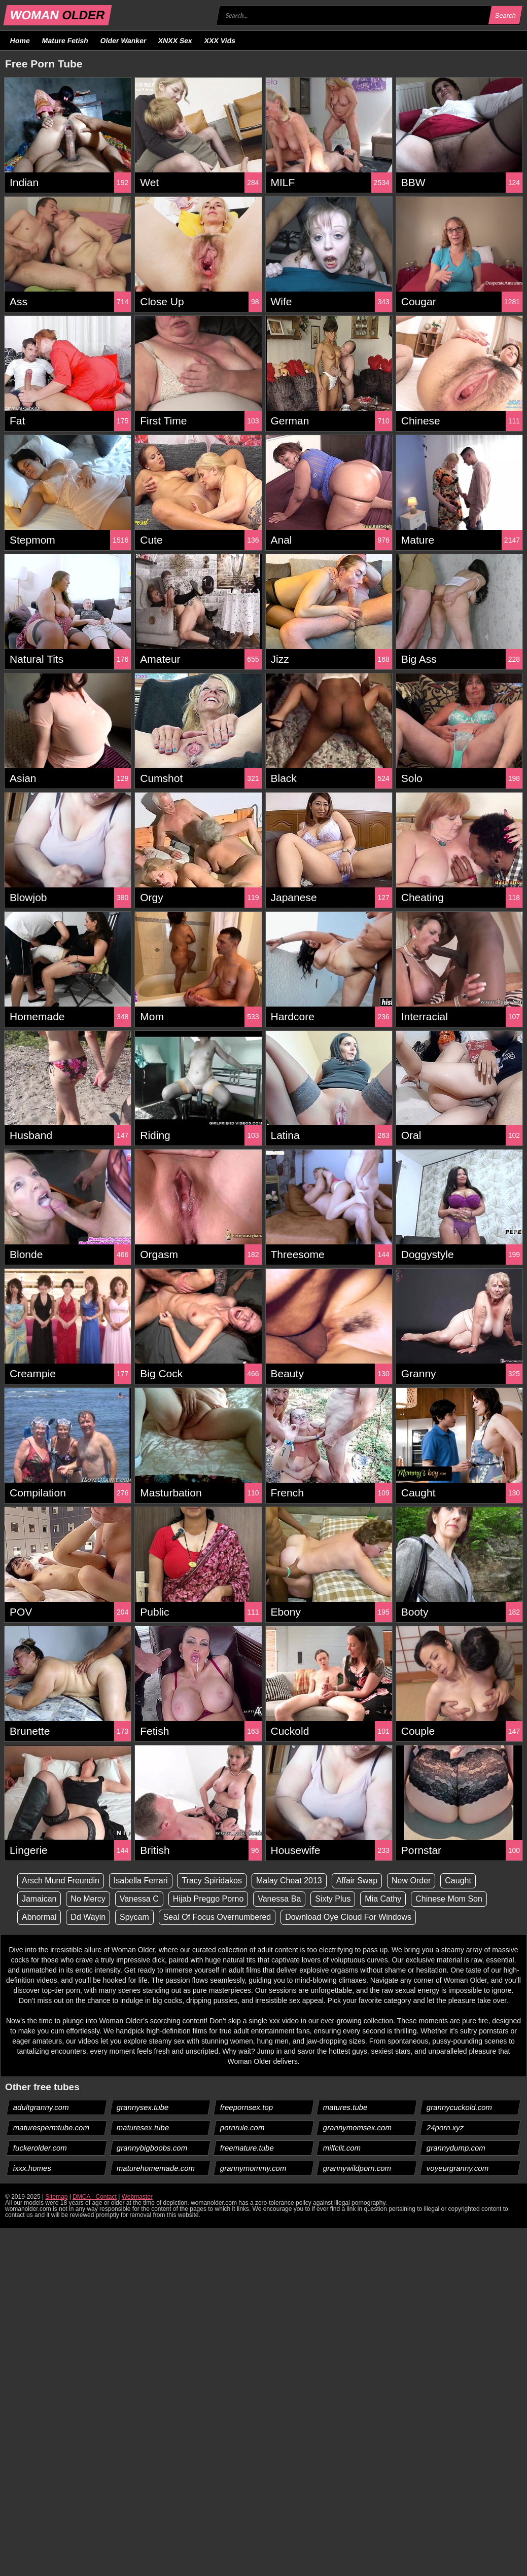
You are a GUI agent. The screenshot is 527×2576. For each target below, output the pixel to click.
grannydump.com (456, 2147)
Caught (458, 1880)
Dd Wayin (88, 1917)
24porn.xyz (445, 2127)
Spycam (134, 1917)
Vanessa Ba (279, 1898)
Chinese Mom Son (448, 1898)
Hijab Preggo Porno (208, 1898)
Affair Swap (357, 1880)
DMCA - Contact (95, 2196)
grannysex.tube (142, 2107)
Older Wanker (123, 41)
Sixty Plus (332, 1898)
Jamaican (39, 1898)
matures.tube (346, 2107)
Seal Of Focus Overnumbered (217, 1917)
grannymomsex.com (358, 2127)
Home (20, 41)
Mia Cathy (383, 1898)
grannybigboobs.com (152, 2147)
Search (505, 15)
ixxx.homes (32, 2168)
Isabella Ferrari (141, 1880)
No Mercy (88, 1898)
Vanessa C (139, 1898)
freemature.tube (246, 2147)
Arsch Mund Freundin (60, 1880)
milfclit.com (342, 2147)
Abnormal (39, 1917)
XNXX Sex (175, 41)
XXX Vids (220, 41)
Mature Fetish (65, 41)
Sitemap (56, 2196)
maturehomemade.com (155, 2168)
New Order (411, 1880)
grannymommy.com (253, 2168)
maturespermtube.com (51, 2127)
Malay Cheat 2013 (289, 1880)
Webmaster (137, 2196)
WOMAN (57, 15)
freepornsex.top (246, 2107)
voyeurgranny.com (457, 2168)
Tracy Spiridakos (212, 1880)
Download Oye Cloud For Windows (348, 1917)
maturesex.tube (142, 2127)
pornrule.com (242, 2127)
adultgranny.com (41, 2107)
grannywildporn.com (357, 2168)
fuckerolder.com (40, 2147)
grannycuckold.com (459, 2107)
